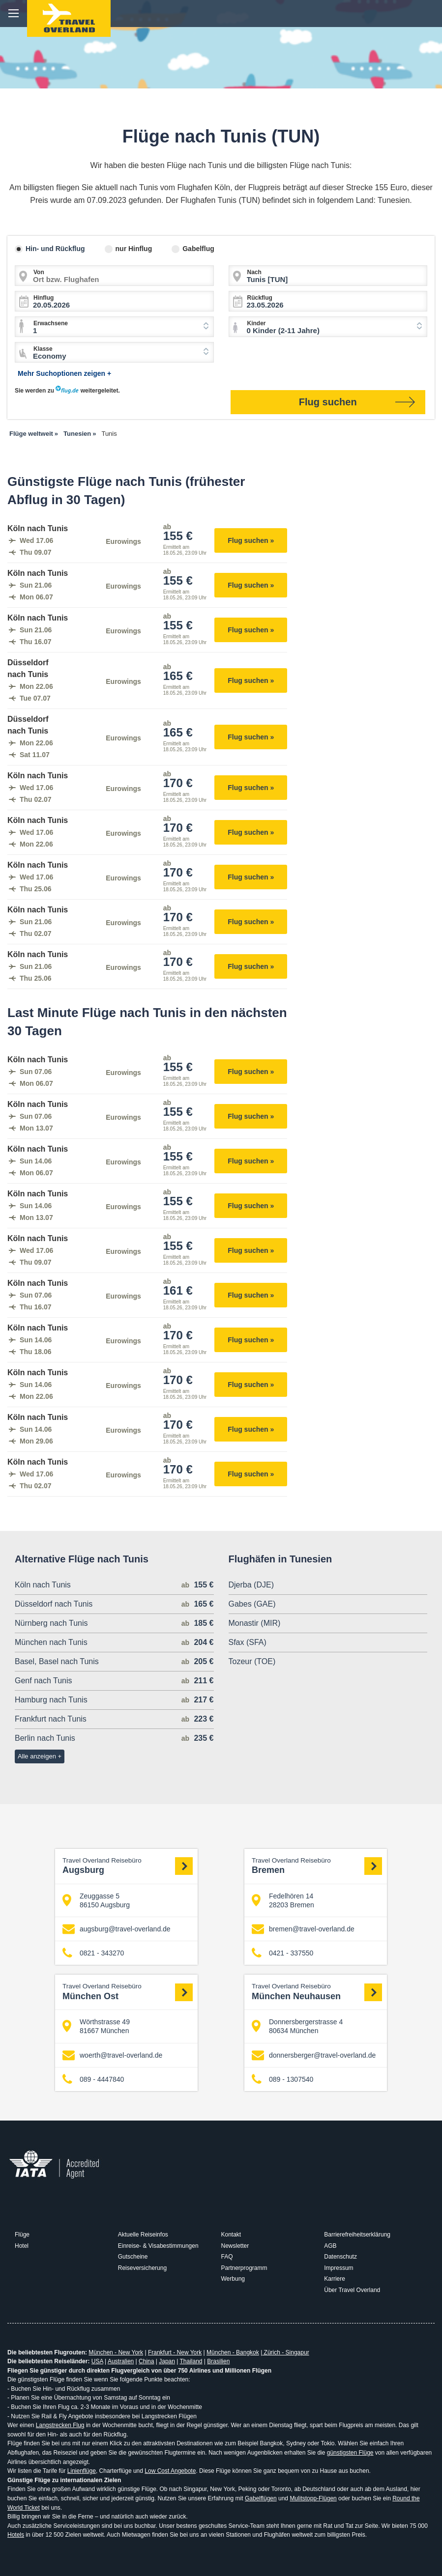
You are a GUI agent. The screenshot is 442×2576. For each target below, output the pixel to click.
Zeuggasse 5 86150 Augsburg (96, 1900)
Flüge (22, 2234)
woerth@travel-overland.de (112, 2055)
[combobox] (114, 326)
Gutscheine (133, 2256)
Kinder (256, 323)
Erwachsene (50, 323)
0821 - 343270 (93, 1953)
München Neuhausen (317, 1991)
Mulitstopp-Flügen (313, 2498)
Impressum (338, 2268)
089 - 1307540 (282, 2079)
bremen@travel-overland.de (303, 1929)
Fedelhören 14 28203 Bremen (283, 1900)
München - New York (115, 2352)
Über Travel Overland (352, 2290)
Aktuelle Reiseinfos (143, 2234)
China (146, 2361)
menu (13, 13)
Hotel (22, 2245)
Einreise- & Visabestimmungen (158, 2245)
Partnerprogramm (244, 2268)
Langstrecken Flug (60, 2425)
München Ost (127, 1991)
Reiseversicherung (142, 2268)
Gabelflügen (261, 2498)
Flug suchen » (251, 540)
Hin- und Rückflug (55, 249)
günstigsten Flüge (350, 2452)
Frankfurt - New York (175, 2352)
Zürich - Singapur (285, 2352)
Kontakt (231, 2234)
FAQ (227, 2256)
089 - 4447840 (93, 2079)
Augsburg (127, 1865)
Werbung (233, 2278)
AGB (330, 2245)
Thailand (190, 2361)
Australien (121, 2361)
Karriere (334, 2278)
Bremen (317, 1865)
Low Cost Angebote (170, 2470)
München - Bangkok (232, 2352)
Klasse (43, 348)
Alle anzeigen (37, 1756)
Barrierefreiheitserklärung (357, 2234)
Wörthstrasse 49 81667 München (96, 2026)
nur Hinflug (134, 249)
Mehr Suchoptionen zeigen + (64, 373)
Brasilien (218, 2361)
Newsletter (235, 2245)
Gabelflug (198, 249)
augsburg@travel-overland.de (116, 1929)
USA (97, 2361)
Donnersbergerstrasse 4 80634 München (297, 2026)
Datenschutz (340, 2256)
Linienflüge (81, 2470)
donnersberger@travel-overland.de (314, 2055)
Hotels (15, 2534)
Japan (167, 2361)
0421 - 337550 (282, 1953)
